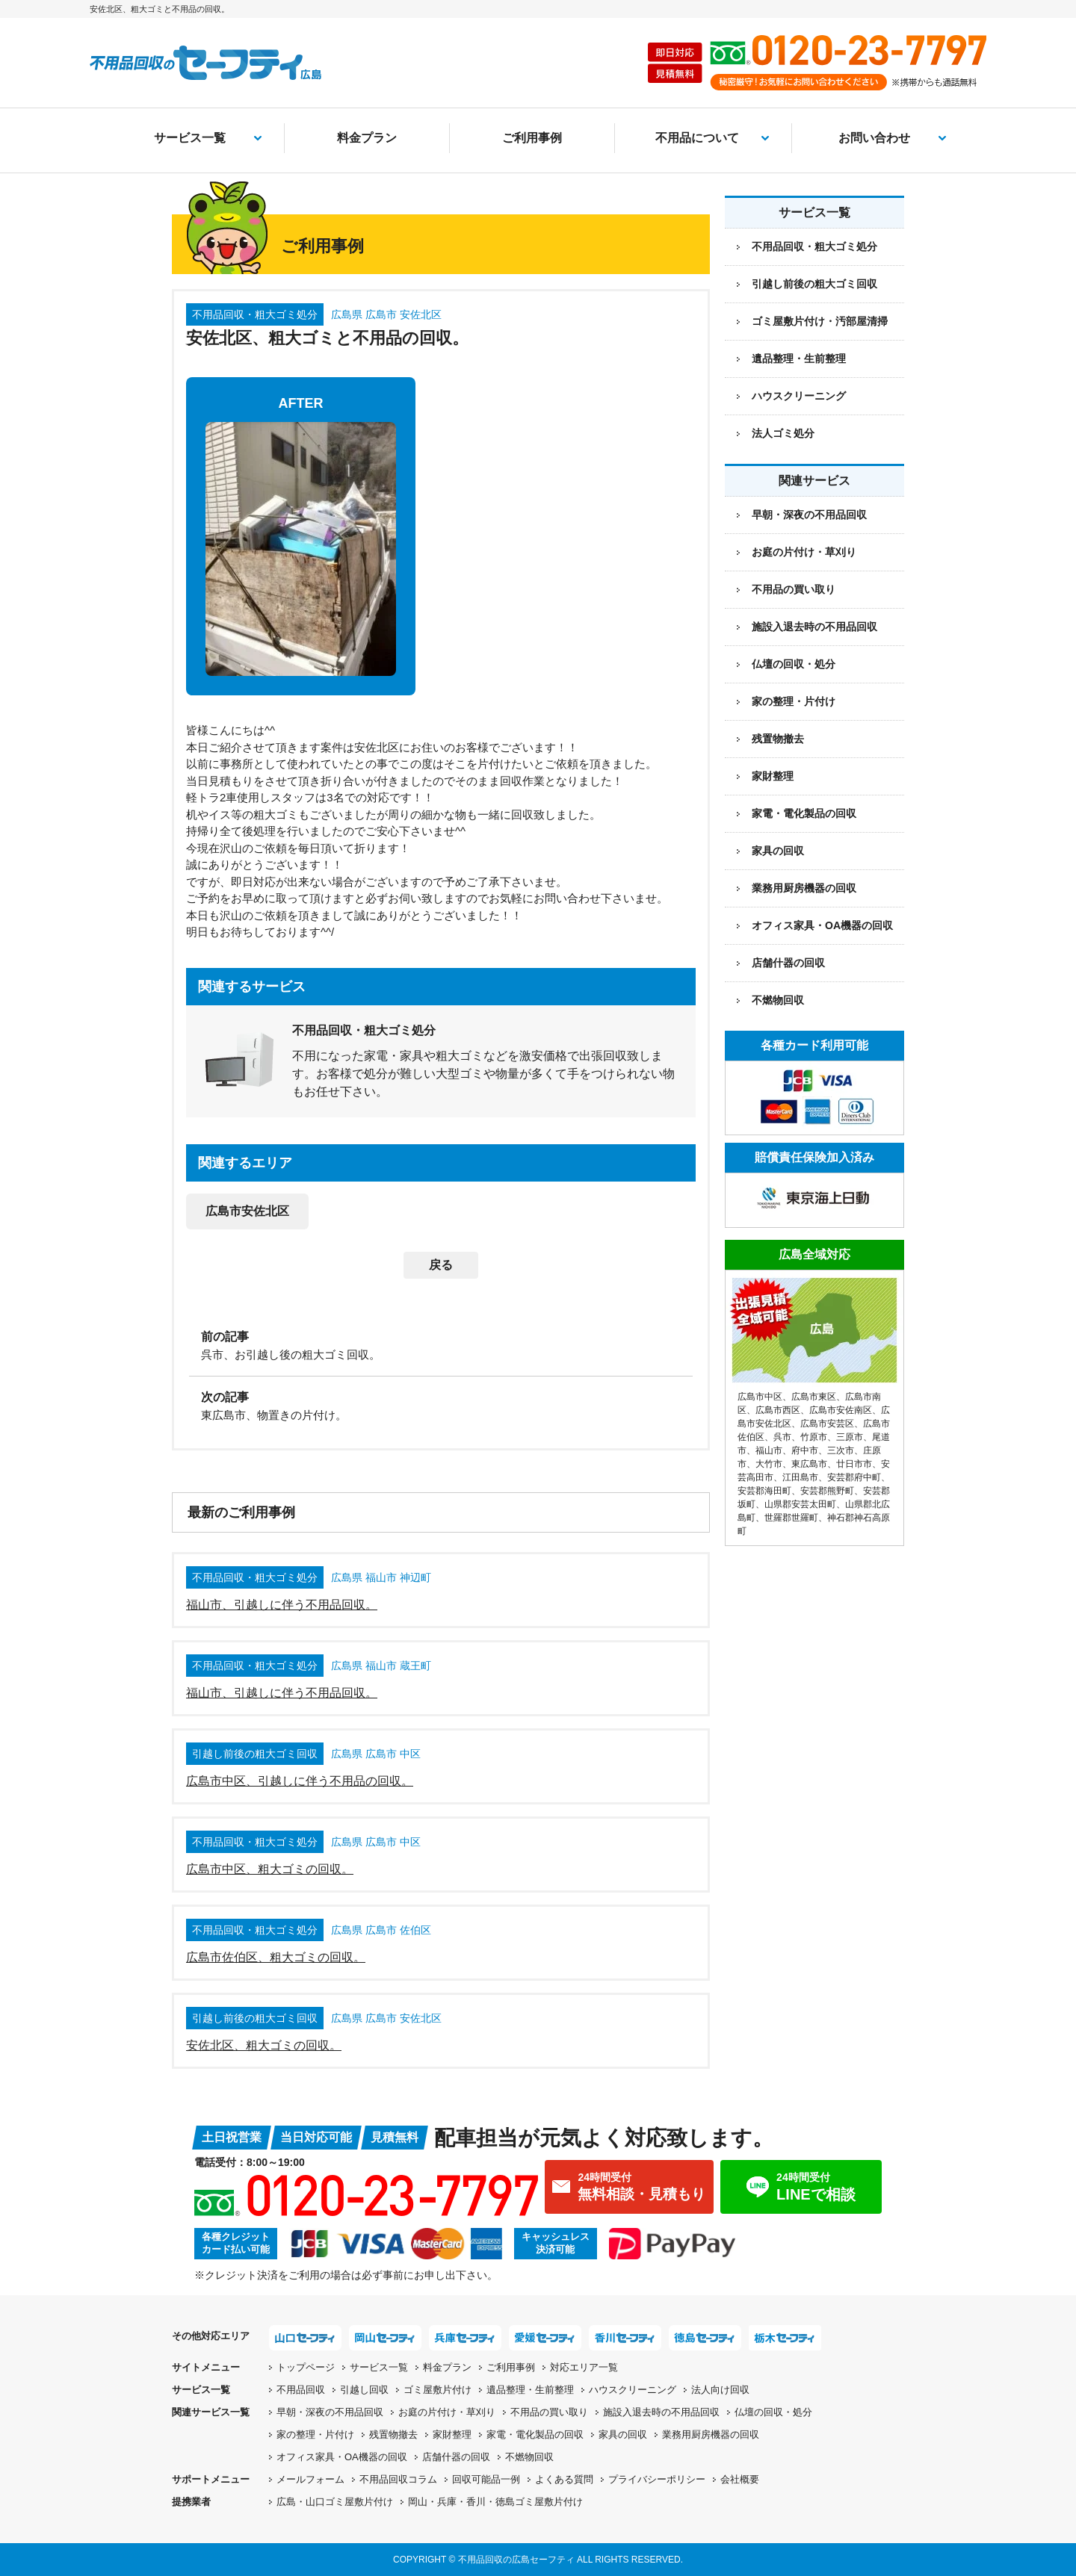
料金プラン (367, 137)
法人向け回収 (720, 2389)
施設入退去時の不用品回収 (814, 627)
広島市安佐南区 (840, 1410)
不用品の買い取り (793, 589)
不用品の (549, 2412)
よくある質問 (564, 2479)
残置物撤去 (778, 739)
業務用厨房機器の (804, 888)
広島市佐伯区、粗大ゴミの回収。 (275, 1957)
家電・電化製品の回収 (804, 813)
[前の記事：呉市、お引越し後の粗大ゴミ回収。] (441, 1344)
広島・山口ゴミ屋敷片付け (334, 2501)
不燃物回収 (778, 1000)
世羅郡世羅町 (791, 1517)
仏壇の (773, 2412)
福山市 (768, 1450)
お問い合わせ (874, 137)
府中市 (804, 1450)
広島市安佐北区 (247, 1211)
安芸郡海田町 (764, 1491)
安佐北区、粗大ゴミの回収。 (263, 2045)
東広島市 (809, 1464)
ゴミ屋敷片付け (437, 2389)
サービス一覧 (190, 137)
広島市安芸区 (827, 1423)
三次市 (840, 1450)
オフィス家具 (822, 925)
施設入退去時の (661, 2412)
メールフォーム (310, 2479)
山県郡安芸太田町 (800, 1504)
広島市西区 (777, 1410)
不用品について (697, 137)
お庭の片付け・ (446, 2412)
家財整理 (773, 776)
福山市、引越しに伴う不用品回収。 (281, 1604)
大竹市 (768, 1464)
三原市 (849, 1437)
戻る (441, 1264)
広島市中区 (760, 1396)
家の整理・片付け (793, 701)
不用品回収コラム (398, 2479)
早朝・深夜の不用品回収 (809, 515)
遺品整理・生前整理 (799, 358)
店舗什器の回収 (788, 963)
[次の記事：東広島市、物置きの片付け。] (441, 1404)
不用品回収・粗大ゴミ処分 (814, 246)
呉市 (782, 1437)
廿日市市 (854, 1464)
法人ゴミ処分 (783, 433)
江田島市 (800, 1477)
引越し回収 (364, 2389)
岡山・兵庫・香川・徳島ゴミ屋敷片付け (495, 2501)
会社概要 (739, 2479)
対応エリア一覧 (584, 2367)
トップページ (305, 2367)
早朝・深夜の (329, 2412)
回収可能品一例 (486, 2479)
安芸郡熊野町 (827, 1491)
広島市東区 (813, 1396)
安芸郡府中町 (854, 1477)
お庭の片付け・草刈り (804, 552)
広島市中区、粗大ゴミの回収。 (269, 1869)
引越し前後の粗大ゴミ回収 (814, 284)
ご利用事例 (532, 137)
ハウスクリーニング (799, 396)
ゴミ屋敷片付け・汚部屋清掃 (820, 321)
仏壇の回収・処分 (793, 664)
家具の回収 (778, 851)
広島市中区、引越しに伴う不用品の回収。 (299, 1781)
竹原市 (813, 1437)
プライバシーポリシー (656, 2479)
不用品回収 (300, 2389)
